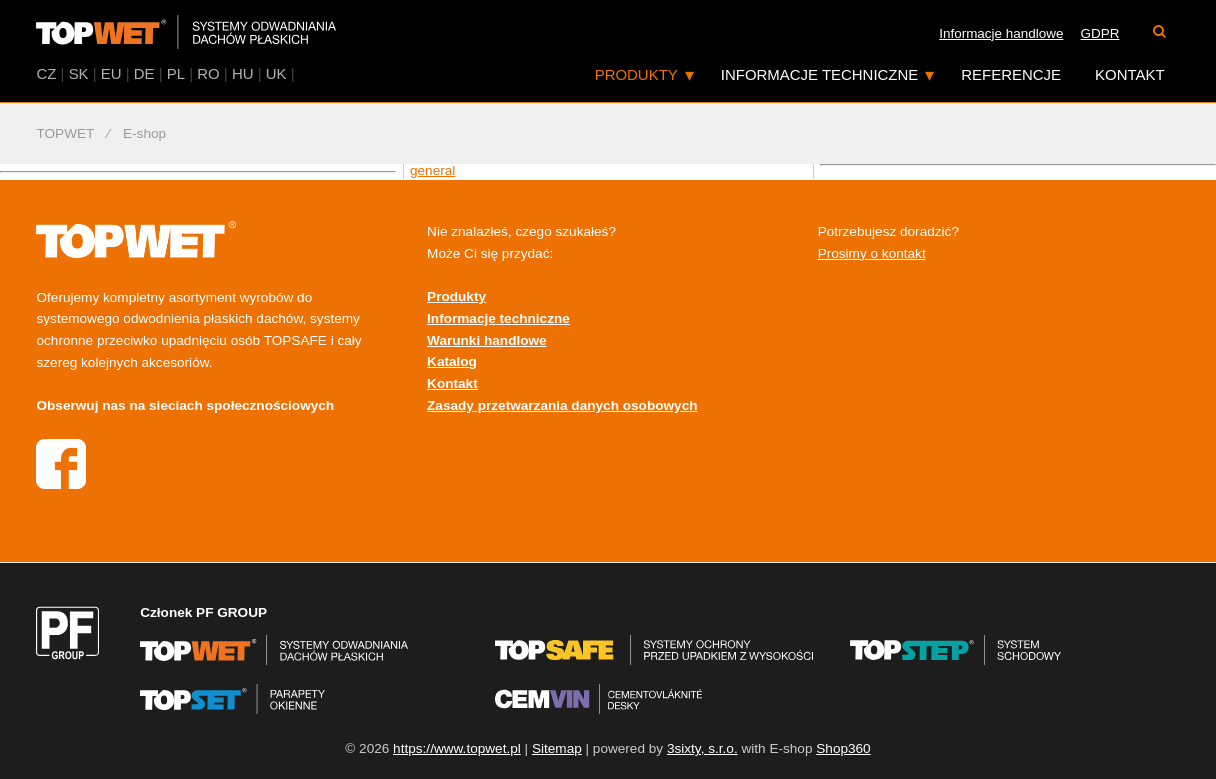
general (432, 170)
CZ (46, 73)
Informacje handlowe (1001, 33)
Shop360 (843, 748)
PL (176, 73)
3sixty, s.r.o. (702, 748)
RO (208, 73)
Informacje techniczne (819, 74)
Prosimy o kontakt (872, 253)
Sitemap (557, 748)
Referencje (1011, 74)
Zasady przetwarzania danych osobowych (562, 405)
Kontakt (1130, 74)
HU (243, 73)
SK (79, 73)
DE (144, 73)
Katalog (452, 361)
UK (276, 73)
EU (111, 73)
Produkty (636, 74)
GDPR (1100, 33)
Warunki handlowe (487, 340)
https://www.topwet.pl (457, 748)
